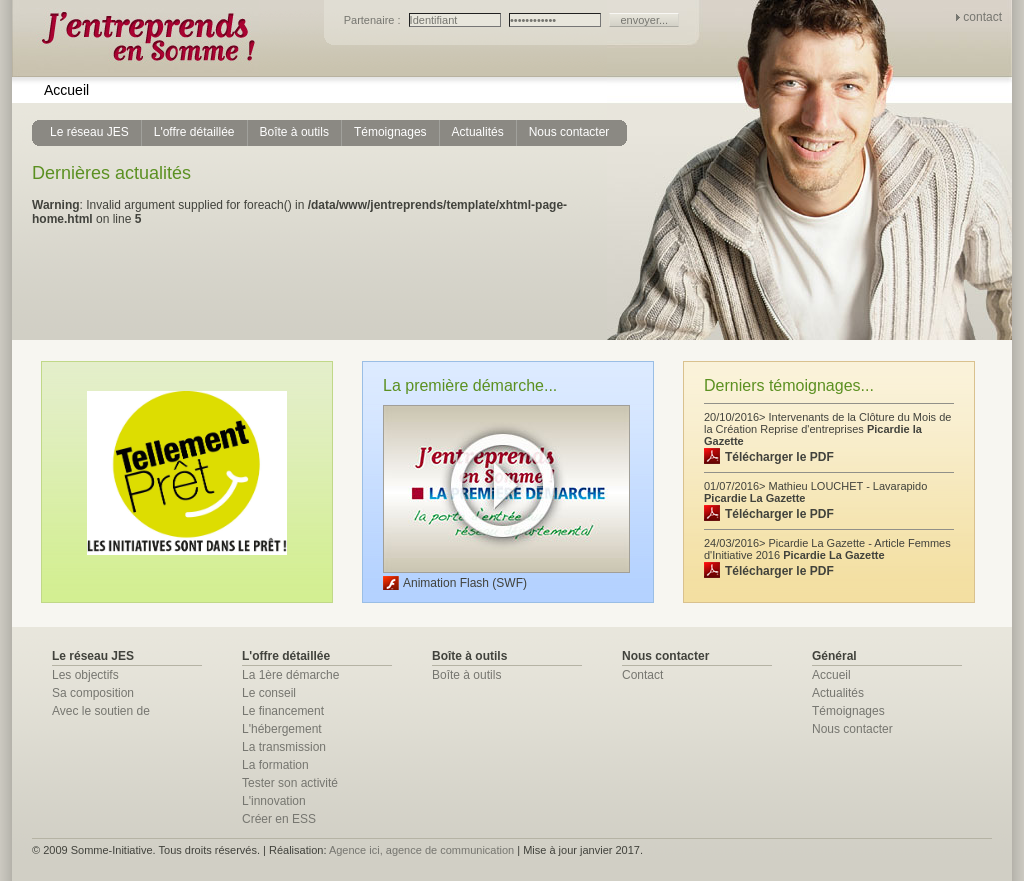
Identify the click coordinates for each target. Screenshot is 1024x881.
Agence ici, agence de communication (421, 850)
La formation (275, 765)
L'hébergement (282, 729)
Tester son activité (290, 783)
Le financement (283, 711)
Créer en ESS (279, 819)
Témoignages (848, 711)
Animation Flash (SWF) (465, 583)
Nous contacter (852, 729)
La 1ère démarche (290, 675)
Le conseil (269, 693)
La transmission (284, 747)
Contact (642, 675)
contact (982, 17)
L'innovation (274, 801)
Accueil (66, 90)
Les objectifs (85, 675)
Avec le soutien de (101, 711)
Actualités (838, 693)
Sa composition (93, 693)
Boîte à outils (466, 675)
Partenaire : (374, 20)
